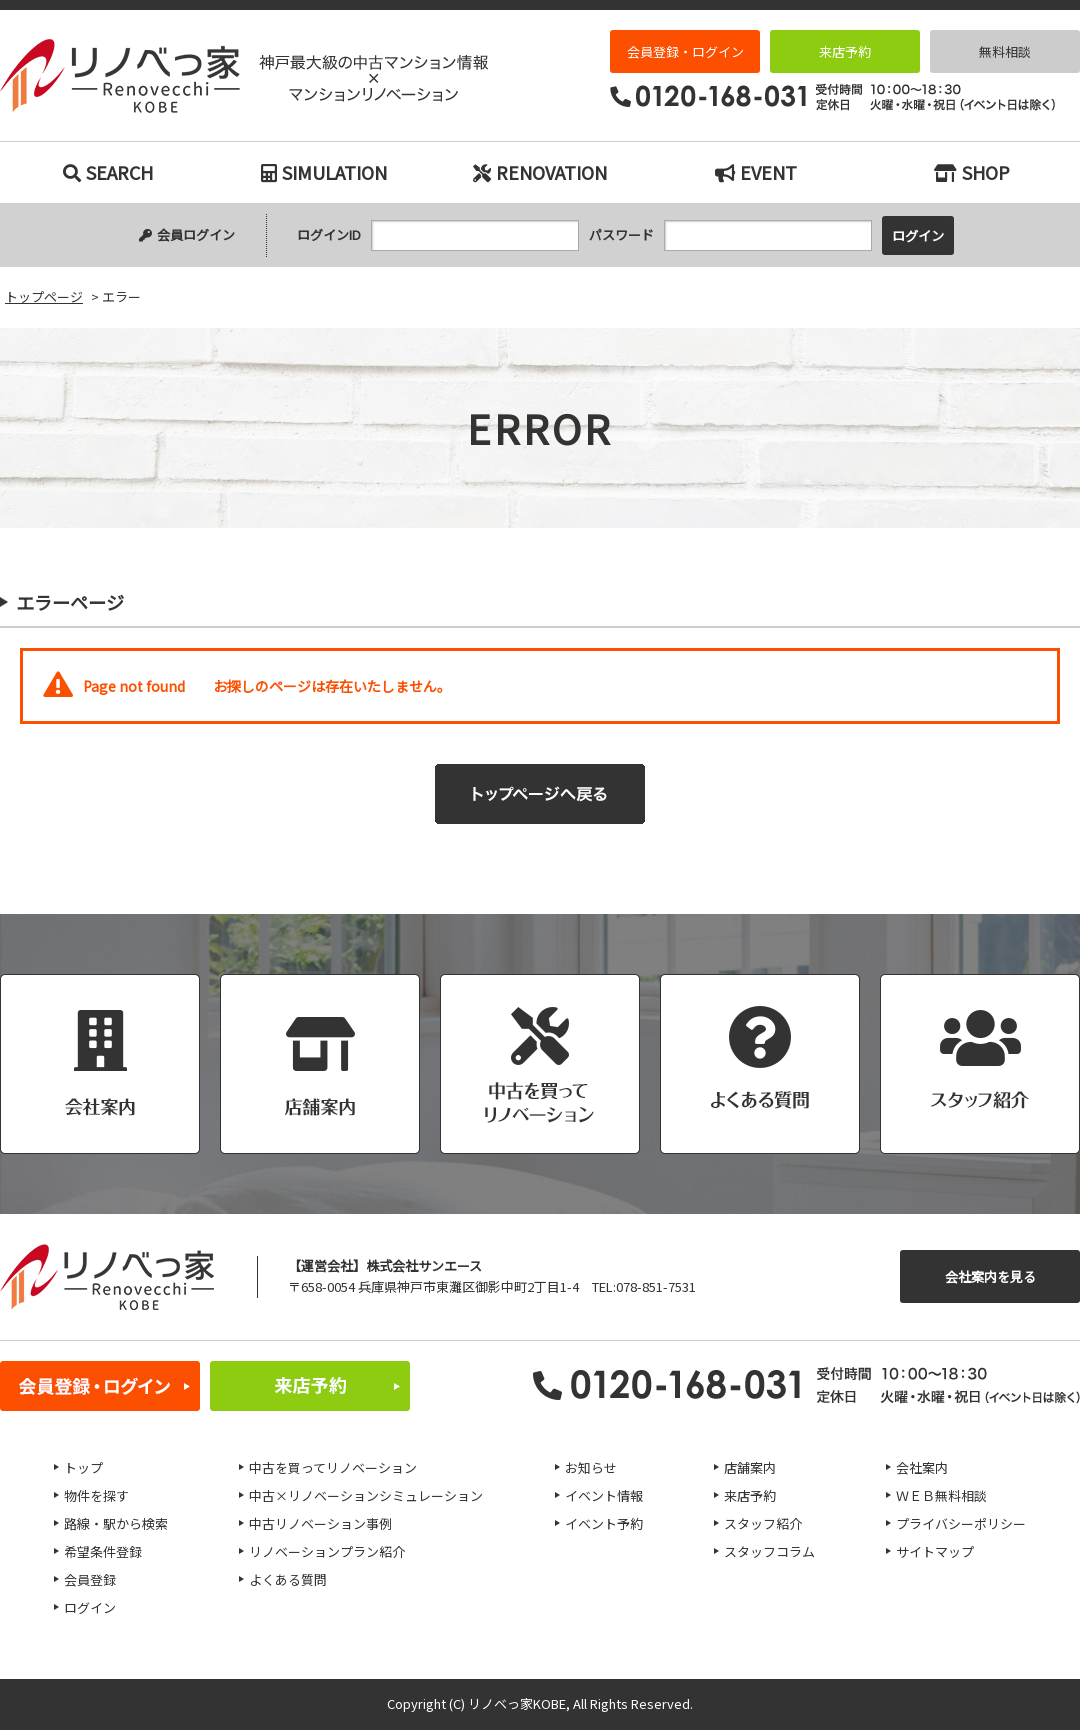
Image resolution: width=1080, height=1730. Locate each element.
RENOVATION (540, 172)
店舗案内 (750, 1467)
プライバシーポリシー (961, 1523)
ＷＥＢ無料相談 (941, 1495)
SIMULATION (324, 172)
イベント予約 (604, 1523)
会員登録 (90, 1579)
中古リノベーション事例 (320, 1523)
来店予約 (845, 51)
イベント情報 (604, 1495)
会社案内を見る (990, 1276)
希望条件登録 (103, 1551)
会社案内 (922, 1467)
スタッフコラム (769, 1551)
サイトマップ (935, 1551)
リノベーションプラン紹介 (327, 1551)
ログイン (90, 1607)
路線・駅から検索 (116, 1523)
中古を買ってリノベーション (333, 1467)
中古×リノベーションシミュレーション (366, 1495)
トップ (83, 1467)
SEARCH (108, 172)
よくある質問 (288, 1579)
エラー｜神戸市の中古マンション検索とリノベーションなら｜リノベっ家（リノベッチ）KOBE (244, 76)
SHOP (972, 172)
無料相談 (1005, 51)
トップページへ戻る (540, 794)
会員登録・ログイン (685, 51)
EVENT (756, 172)
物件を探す (96, 1495)
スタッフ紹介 (763, 1523)
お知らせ (591, 1467)
